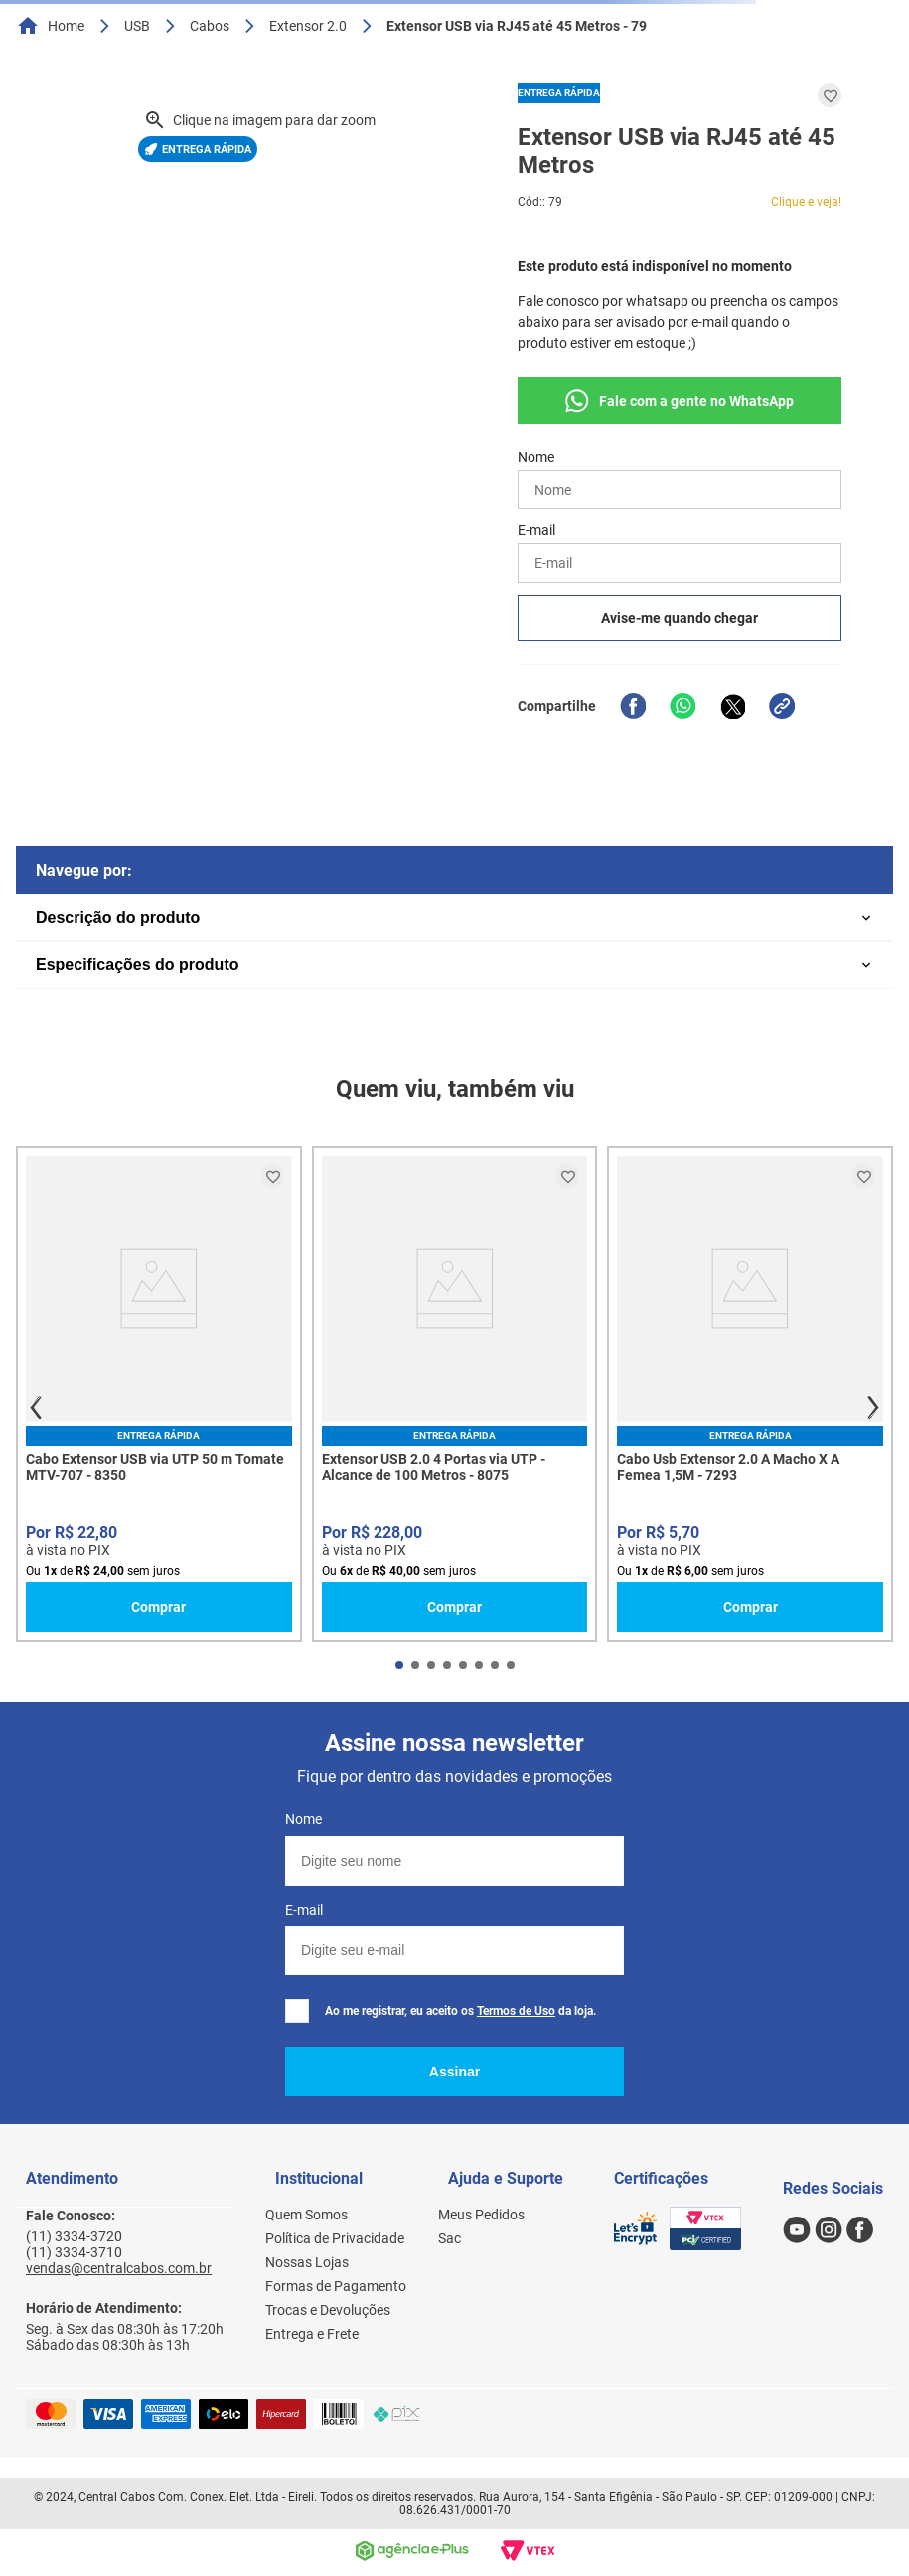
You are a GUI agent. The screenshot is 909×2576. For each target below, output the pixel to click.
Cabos (209, 26)
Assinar (454, 2071)
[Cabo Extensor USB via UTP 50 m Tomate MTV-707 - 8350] (159, 1394)
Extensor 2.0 (308, 26)
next (873, 1408)
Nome (303, 1819)
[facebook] (633, 706)
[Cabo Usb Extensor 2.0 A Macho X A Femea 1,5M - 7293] (750, 1394)
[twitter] (732, 706)
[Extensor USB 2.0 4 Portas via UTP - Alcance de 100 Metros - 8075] (455, 1394)
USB (137, 26)
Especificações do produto (137, 964)
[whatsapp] (682, 706)
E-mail (304, 1910)
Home (66, 26)
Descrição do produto (118, 917)
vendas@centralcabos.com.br (119, 2268)
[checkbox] (297, 2011)
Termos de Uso (516, 2011)
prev (36, 1408)
